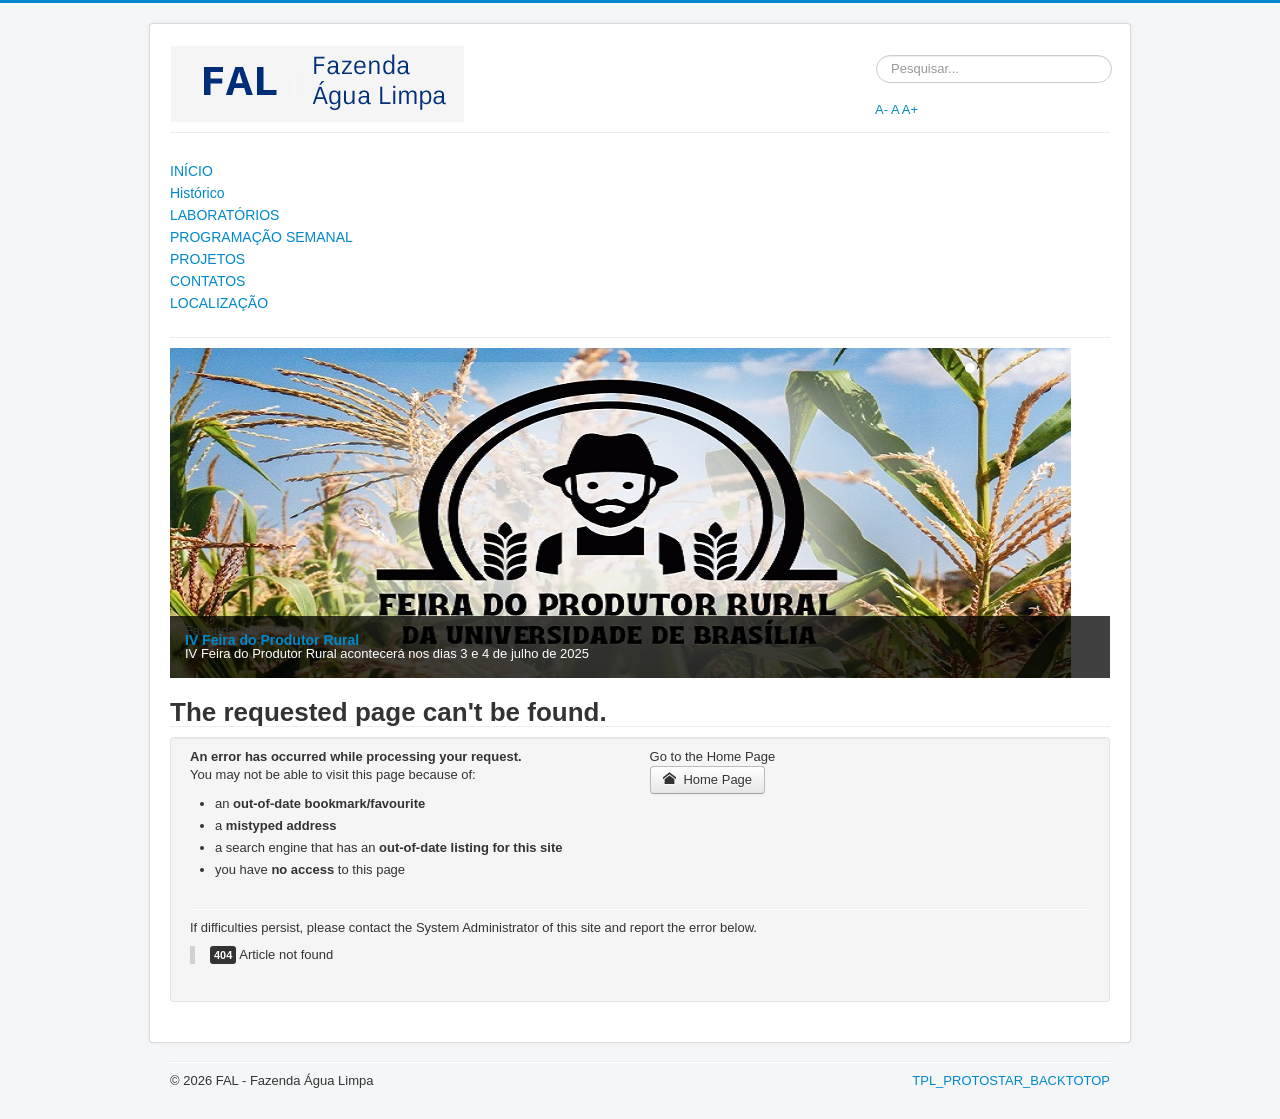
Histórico (197, 193)
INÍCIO (191, 171)
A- (881, 109)
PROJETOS (207, 259)
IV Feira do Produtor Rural (272, 640)
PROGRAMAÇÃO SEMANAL (261, 237)
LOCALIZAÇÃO (219, 303)
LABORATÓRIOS (224, 215)
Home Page (708, 779)
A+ (910, 109)
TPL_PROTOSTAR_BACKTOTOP (1011, 1080)
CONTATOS (207, 281)
